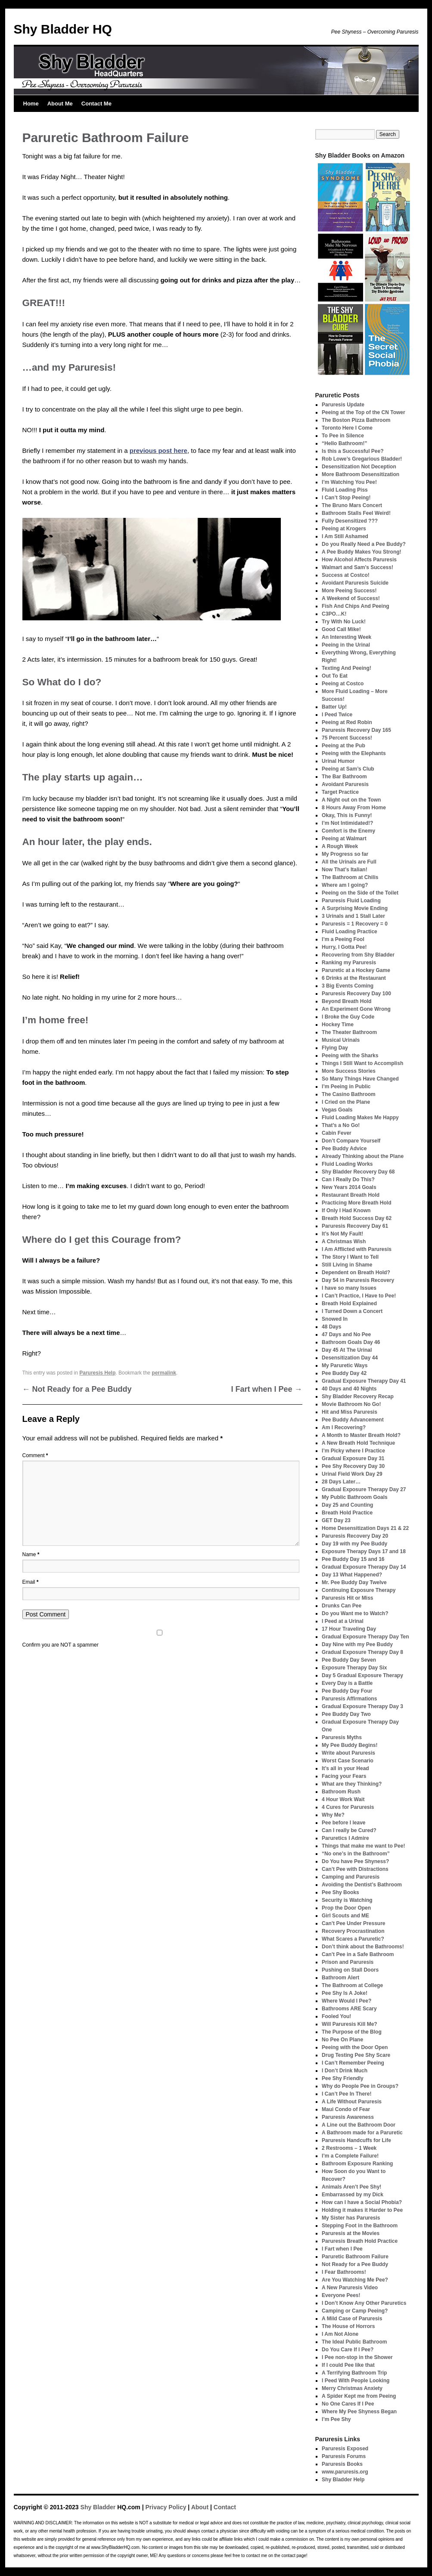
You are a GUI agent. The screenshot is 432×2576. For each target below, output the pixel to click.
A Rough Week (340, 846)
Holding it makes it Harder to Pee (362, 2210)
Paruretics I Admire (345, 1838)
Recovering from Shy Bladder (358, 955)
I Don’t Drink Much (344, 2071)
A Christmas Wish (344, 1241)
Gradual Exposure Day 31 (353, 1458)
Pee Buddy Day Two (346, 1714)
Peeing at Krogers (344, 529)
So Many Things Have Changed (360, 1079)
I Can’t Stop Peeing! (346, 498)
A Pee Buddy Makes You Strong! (361, 552)
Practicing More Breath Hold (356, 1203)
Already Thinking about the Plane (363, 1156)
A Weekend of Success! (351, 598)
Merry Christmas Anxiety (352, 2388)
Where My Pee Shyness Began (359, 2412)
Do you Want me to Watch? (355, 1613)
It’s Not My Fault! (342, 1234)
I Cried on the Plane (346, 1102)
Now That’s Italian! (344, 870)
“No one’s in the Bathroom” (356, 1854)
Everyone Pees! (341, 2295)
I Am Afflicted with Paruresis (357, 1249)
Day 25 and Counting (347, 1505)
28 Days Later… (341, 1482)
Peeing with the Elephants (354, 753)
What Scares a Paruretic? (353, 1939)
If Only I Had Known (346, 1211)
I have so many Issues (349, 1288)
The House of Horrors (348, 2326)
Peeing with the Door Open (355, 2047)
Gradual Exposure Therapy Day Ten (365, 1637)
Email (30, 1582)
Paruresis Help (97, 1373)
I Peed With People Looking (355, 2381)
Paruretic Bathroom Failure (355, 2257)
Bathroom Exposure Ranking (357, 2164)
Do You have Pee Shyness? (355, 1861)
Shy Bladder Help (343, 2480)
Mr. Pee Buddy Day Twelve (354, 1582)
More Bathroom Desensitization (360, 474)
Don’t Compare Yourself (351, 1141)
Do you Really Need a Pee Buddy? (364, 544)
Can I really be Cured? (349, 1830)
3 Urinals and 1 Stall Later (353, 916)
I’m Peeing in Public (346, 1087)
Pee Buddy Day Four (347, 1691)
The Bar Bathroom (344, 777)
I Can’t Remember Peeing (353, 2063)
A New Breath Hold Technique (358, 1443)
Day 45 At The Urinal (347, 1350)
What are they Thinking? (352, 1784)
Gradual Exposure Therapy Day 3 (362, 1706)
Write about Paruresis (348, 1753)
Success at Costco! (346, 575)
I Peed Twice (337, 715)
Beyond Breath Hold (346, 1001)
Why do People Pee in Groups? (360, 2086)
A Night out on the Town (351, 800)
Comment (35, 1455)
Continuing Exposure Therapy (358, 1590)
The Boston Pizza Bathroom (356, 420)
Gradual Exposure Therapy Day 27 (364, 1489)
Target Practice (340, 792)
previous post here (158, 450)
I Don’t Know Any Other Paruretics (364, 2303)
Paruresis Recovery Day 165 (356, 730)
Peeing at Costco (343, 684)
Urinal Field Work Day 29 (352, 1474)
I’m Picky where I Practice (353, 1451)
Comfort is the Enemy (348, 831)
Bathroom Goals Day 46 (351, 1342)
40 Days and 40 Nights (349, 1389)
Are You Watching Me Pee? (355, 2280)
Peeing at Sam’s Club (348, 769)
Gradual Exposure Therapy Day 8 (362, 1652)
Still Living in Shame (347, 1265)
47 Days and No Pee (346, 1334)
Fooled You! (336, 2016)
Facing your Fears (344, 1776)
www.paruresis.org (345, 2472)
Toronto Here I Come (347, 428)
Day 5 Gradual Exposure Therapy (362, 1675)
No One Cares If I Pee (348, 2404)
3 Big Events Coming (347, 986)
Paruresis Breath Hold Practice (360, 2241)
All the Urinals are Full (349, 862)
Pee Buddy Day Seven (349, 1660)
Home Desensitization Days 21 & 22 (365, 1528)
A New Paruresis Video (350, 2288)
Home (31, 103)
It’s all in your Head (345, 1768)
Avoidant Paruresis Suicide (355, 583)
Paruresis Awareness (348, 2117)
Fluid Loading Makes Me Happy (360, 1118)
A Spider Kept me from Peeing (359, 2396)
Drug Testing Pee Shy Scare (356, 2055)
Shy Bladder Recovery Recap (358, 1396)
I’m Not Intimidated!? (347, 823)
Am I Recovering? (344, 1427)
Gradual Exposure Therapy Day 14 (364, 1567)
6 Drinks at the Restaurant (354, 978)
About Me (60, 103)
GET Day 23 (336, 1520)
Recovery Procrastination (353, 1931)
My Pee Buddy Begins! (349, 1745)
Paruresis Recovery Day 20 (355, 1536)
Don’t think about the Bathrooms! (363, 1947)
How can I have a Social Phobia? (362, 2202)
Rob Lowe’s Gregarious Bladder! (362, 459)
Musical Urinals (341, 1040)
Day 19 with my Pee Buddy (354, 1544)
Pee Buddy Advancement (353, 1420)
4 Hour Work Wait (343, 1799)
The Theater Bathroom (349, 1032)
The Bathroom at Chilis (350, 877)
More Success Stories (349, 1071)
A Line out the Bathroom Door (358, 2125)
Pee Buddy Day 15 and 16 (353, 1559)
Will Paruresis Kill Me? (349, 2024)
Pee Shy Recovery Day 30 (353, 1466)
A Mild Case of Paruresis (352, 2319)
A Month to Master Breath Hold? (361, 1435)
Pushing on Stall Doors (350, 1970)
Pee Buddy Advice (344, 1149)
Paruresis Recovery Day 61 (355, 1226)
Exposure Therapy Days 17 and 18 (364, 1551)
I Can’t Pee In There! (346, 2094)
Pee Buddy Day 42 (344, 1373)
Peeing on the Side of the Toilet (360, 893)
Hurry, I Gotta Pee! (344, 947)
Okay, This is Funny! (347, 815)
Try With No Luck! (344, 622)
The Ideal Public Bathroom (354, 2342)
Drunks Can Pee (341, 1606)
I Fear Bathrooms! (344, 2272)
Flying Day (335, 1048)
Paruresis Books (342, 2464)
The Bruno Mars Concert (352, 505)
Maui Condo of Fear (346, 2109)
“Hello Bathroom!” (344, 443)
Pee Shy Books (340, 1892)
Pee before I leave (343, 1823)
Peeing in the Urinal (346, 645)
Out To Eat (335, 676)
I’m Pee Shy (336, 2419)
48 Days (331, 1327)
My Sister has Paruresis (351, 2218)
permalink (164, 1373)
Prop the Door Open (346, 1908)
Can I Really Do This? (348, 1180)
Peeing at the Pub (343, 746)
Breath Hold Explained (349, 1303)
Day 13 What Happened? (352, 1575)
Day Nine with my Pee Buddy (357, 1644)
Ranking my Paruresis (349, 963)
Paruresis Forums (344, 2456)
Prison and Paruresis (347, 1962)
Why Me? (333, 1815)
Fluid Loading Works (347, 1164)
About (199, 2507)
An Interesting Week (346, 637)
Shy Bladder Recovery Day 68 (358, 1172)
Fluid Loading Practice (349, 932)
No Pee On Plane (342, 2040)
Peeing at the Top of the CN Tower (363, 412)
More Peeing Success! (349, 591)
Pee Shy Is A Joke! (344, 1993)
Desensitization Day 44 (350, 1358)
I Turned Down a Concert (352, 1311)
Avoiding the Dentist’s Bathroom (362, 1885)
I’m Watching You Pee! (349, 482)
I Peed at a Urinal (343, 1621)
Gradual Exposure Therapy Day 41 (364, 1381)
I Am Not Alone (340, 2334)
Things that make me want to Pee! (363, 1846)
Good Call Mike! (341, 629)
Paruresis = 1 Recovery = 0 (355, 924)
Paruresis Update (343, 405)
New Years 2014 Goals (349, 1187)
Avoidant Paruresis (345, 784)
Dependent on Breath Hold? (356, 1272)
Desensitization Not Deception (359, 467)
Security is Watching (347, 1900)
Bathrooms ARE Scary (349, 2009)
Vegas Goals (337, 1110)
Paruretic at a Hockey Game (356, 970)
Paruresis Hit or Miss (347, 1598)
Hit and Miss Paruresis (349, 1412)
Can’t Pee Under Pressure (353, 1923)
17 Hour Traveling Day (349, 1629)
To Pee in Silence (343, 436)
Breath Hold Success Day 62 (357, 1218)
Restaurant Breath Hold (350, 1195)
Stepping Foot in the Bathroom (360, 2226)
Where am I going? (345, 885)
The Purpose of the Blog (352, 2032)
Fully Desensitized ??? (350, 521)
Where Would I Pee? (346, 2001)
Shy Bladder (98, 2507)
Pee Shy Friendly (343, 2078)
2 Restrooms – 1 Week (349, 2148)
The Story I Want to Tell (350, 1257)
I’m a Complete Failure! (350, 2156)
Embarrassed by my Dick (352, 2195)
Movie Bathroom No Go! (351, 1404)
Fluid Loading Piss (345, 490)
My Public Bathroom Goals (355, 1497)
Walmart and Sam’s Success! (357, 567)
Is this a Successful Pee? (352, 451)
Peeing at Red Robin (347, 722)
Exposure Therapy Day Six (354, 1668)
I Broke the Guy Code (348, 1017)
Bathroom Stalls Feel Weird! (356, 513)
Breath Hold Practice (347, 1513)
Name (31, 1554)
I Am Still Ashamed (345, 536)
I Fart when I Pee (266, 1389)
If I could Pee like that (348, 2365)
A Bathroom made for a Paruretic (362, 2133)
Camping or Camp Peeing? (355, 2311)
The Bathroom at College (352, 1985)
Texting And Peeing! (346, 668)
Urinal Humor (338, 761)
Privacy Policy (166, 2507)
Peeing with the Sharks (350, 1056)
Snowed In (335, 1319)
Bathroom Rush (341, 1792)
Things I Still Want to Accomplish (362, 1063)
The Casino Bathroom (349, 1094)
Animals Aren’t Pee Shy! (351, 2187)
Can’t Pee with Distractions (355, 1869)
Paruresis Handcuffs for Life (356, 2140)
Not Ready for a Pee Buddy (77, 1389)
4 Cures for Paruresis (348, 1807)
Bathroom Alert (340, 1978)
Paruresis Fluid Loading (351, 901)
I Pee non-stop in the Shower (357, 2357)
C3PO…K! (334, 614)
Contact (225, 2507)
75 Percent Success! (347, 738)
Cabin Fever (336, 1133)
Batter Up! (334, 707)
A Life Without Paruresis (352, 2102)
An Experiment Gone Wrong (356, 1009)
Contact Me (96, 103)
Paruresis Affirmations (349, 1699)
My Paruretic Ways (344, 1365)
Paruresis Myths (342, 1737)
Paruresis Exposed (345, 2449)
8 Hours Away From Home (354, 808)
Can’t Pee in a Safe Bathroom (358, 1954)
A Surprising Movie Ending (355, 908)
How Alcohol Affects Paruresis (359, 560)
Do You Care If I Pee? (347, 2350)
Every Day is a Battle (347, 1683)
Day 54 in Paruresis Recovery (358, 1280)
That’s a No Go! (341, 1125)
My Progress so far (345, 854)
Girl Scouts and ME (345, 1916)
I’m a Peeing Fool (343, 939)
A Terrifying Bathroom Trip (354, 2373)
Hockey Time (338, 1025)
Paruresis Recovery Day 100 (356, 994)
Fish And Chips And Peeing (355, 606)
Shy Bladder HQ (63, 29)
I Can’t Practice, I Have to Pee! (359, 1296)
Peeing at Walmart (344, 839)
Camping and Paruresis (350, 1877)
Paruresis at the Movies (350, 2233)
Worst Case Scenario (347, 1761)
